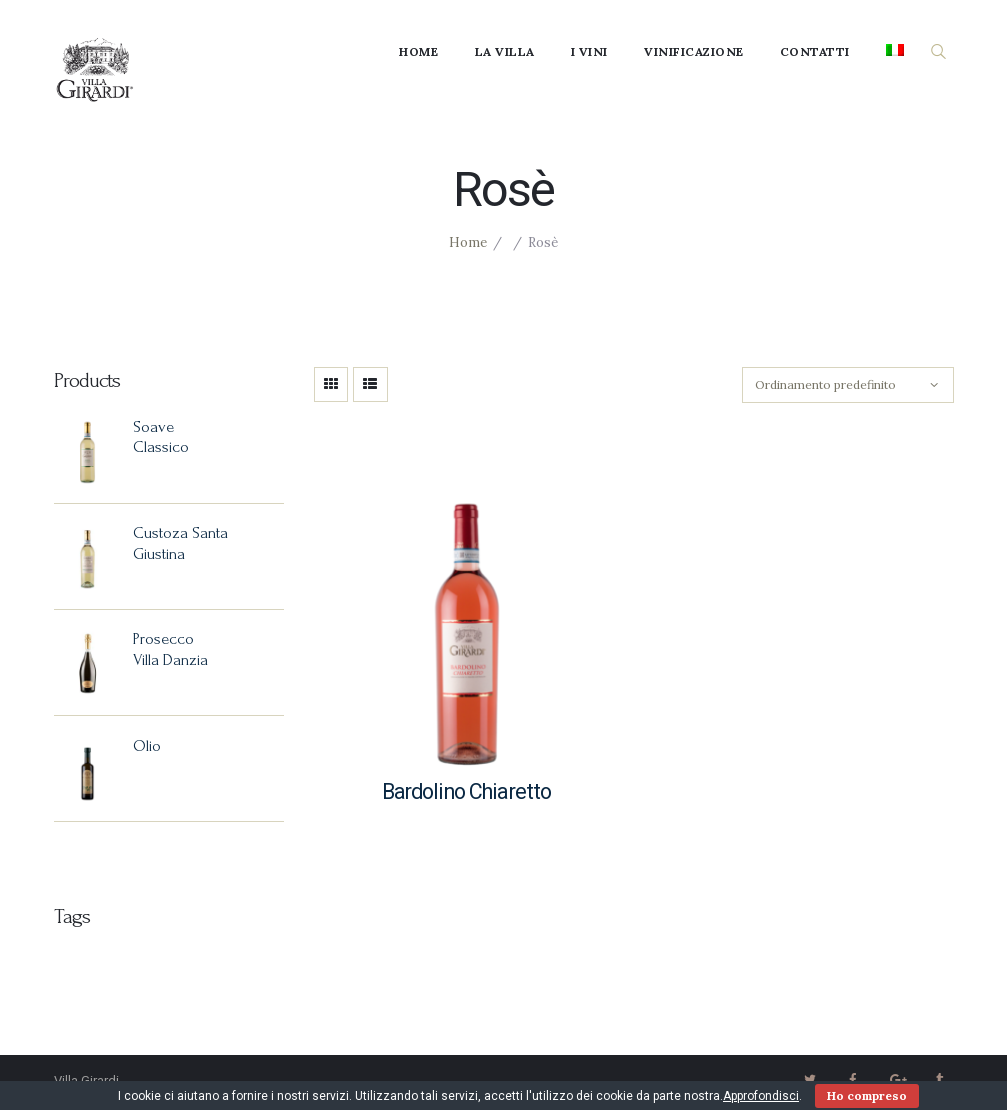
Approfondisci (761, 1096)
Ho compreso (867, 1095)
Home (468, 242)
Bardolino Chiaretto (467, 791)
